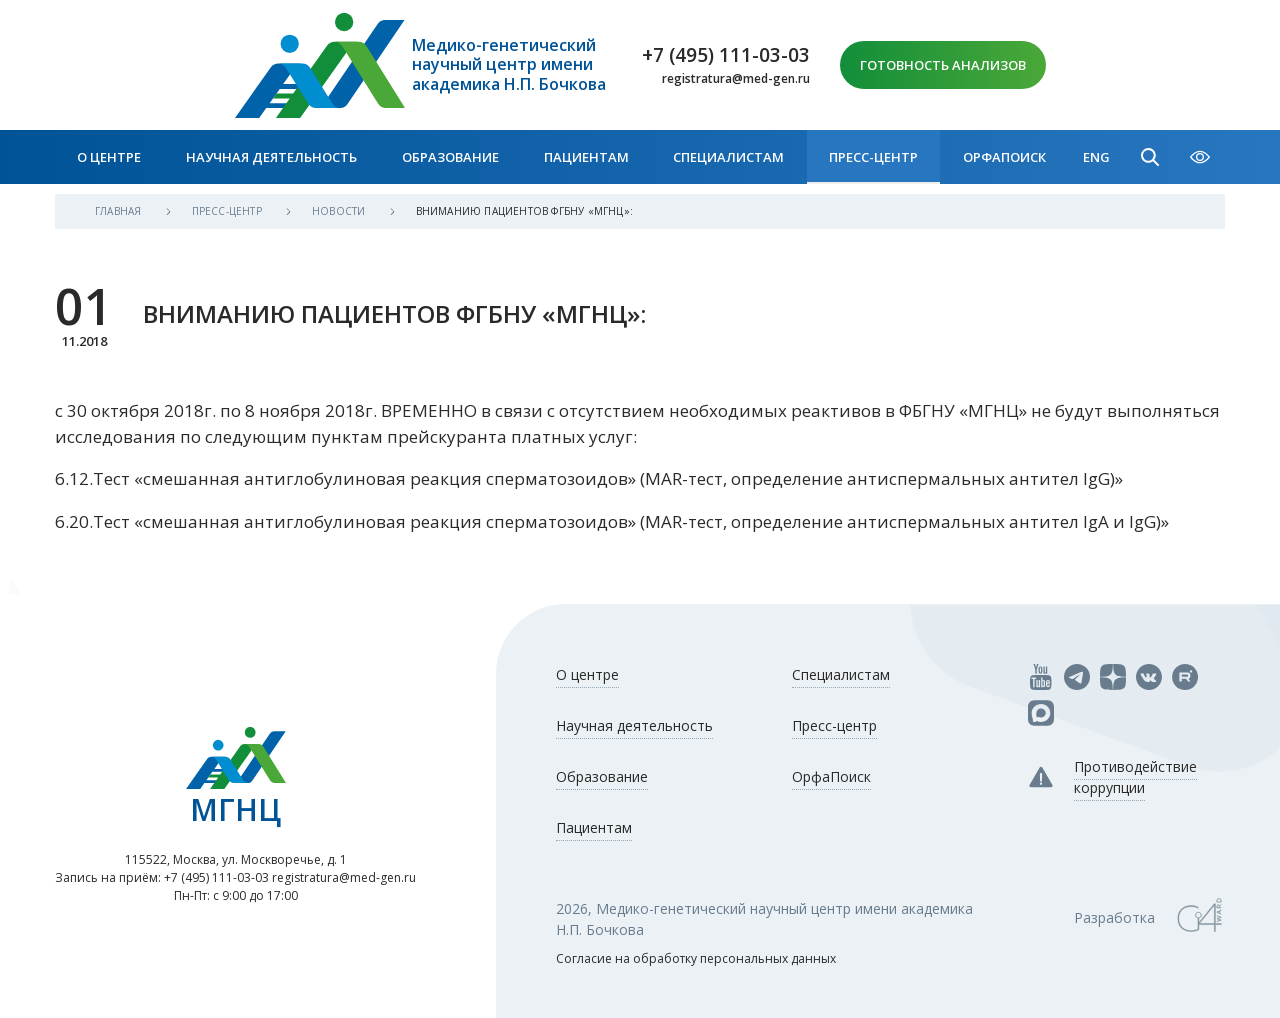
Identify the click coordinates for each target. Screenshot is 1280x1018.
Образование (450, 157)
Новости (340, 211)
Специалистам (728, 157)
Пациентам (586, 157)
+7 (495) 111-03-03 (726, 55)
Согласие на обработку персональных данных (696, 958)
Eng (1096, 157)
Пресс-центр (873, 157)
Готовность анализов (943, 65)
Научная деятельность (271, 157)
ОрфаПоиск (1004, 157)
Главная (120, 211)
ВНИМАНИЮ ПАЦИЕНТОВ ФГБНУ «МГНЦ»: (524, 211)
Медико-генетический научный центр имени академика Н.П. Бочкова (509, 65)
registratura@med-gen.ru (736, 79)
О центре (109, 157)
